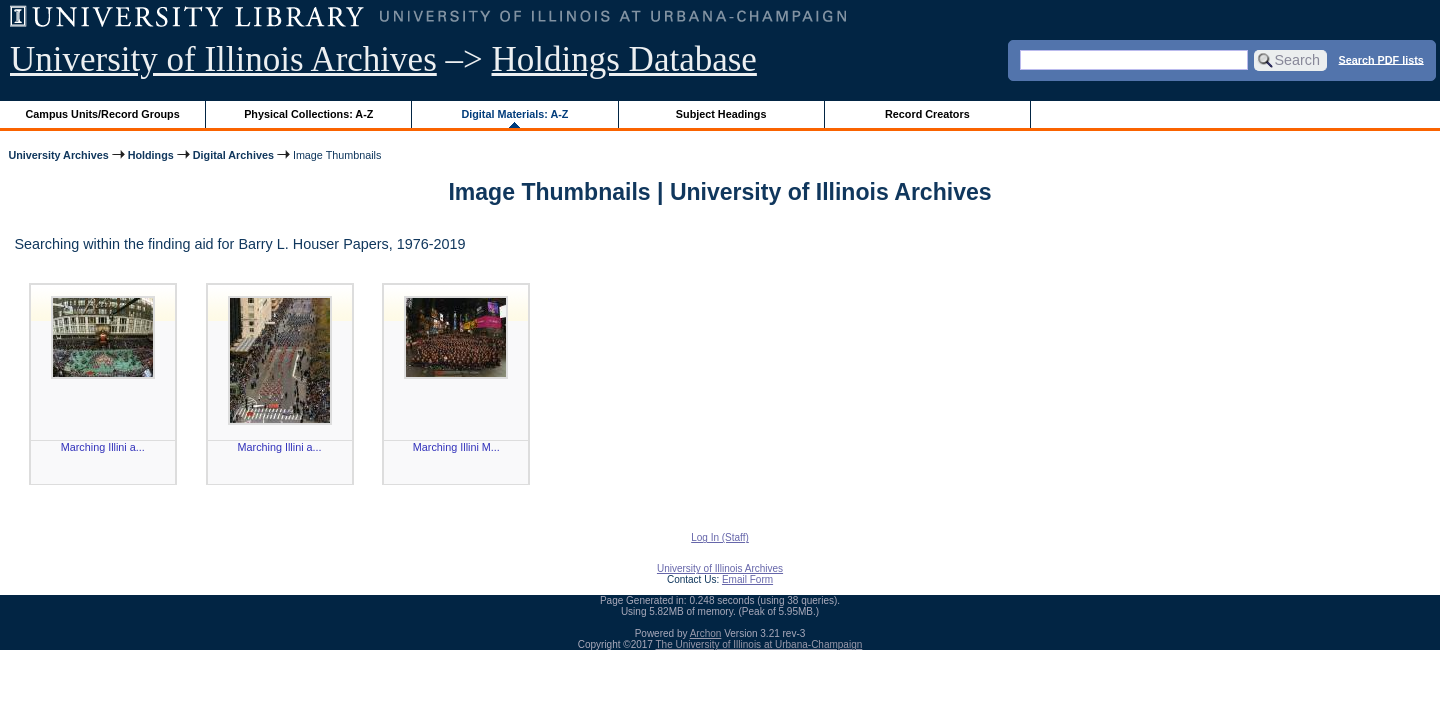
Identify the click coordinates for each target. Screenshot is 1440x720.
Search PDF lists (1381, 59)
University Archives (58, 155)
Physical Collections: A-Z (308, 114)
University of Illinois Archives (223, 59)
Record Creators (927, 114)
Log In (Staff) (720, 537)
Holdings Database (624, 59)
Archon (706, 633)
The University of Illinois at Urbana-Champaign (759, 644)
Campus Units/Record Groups (103, 114)
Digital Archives (233, 155)
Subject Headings (721, 114)
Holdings (151, 155)
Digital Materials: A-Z (514, 114)
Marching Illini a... (103, 447)
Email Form (747, 579)
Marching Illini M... (456, 447)
